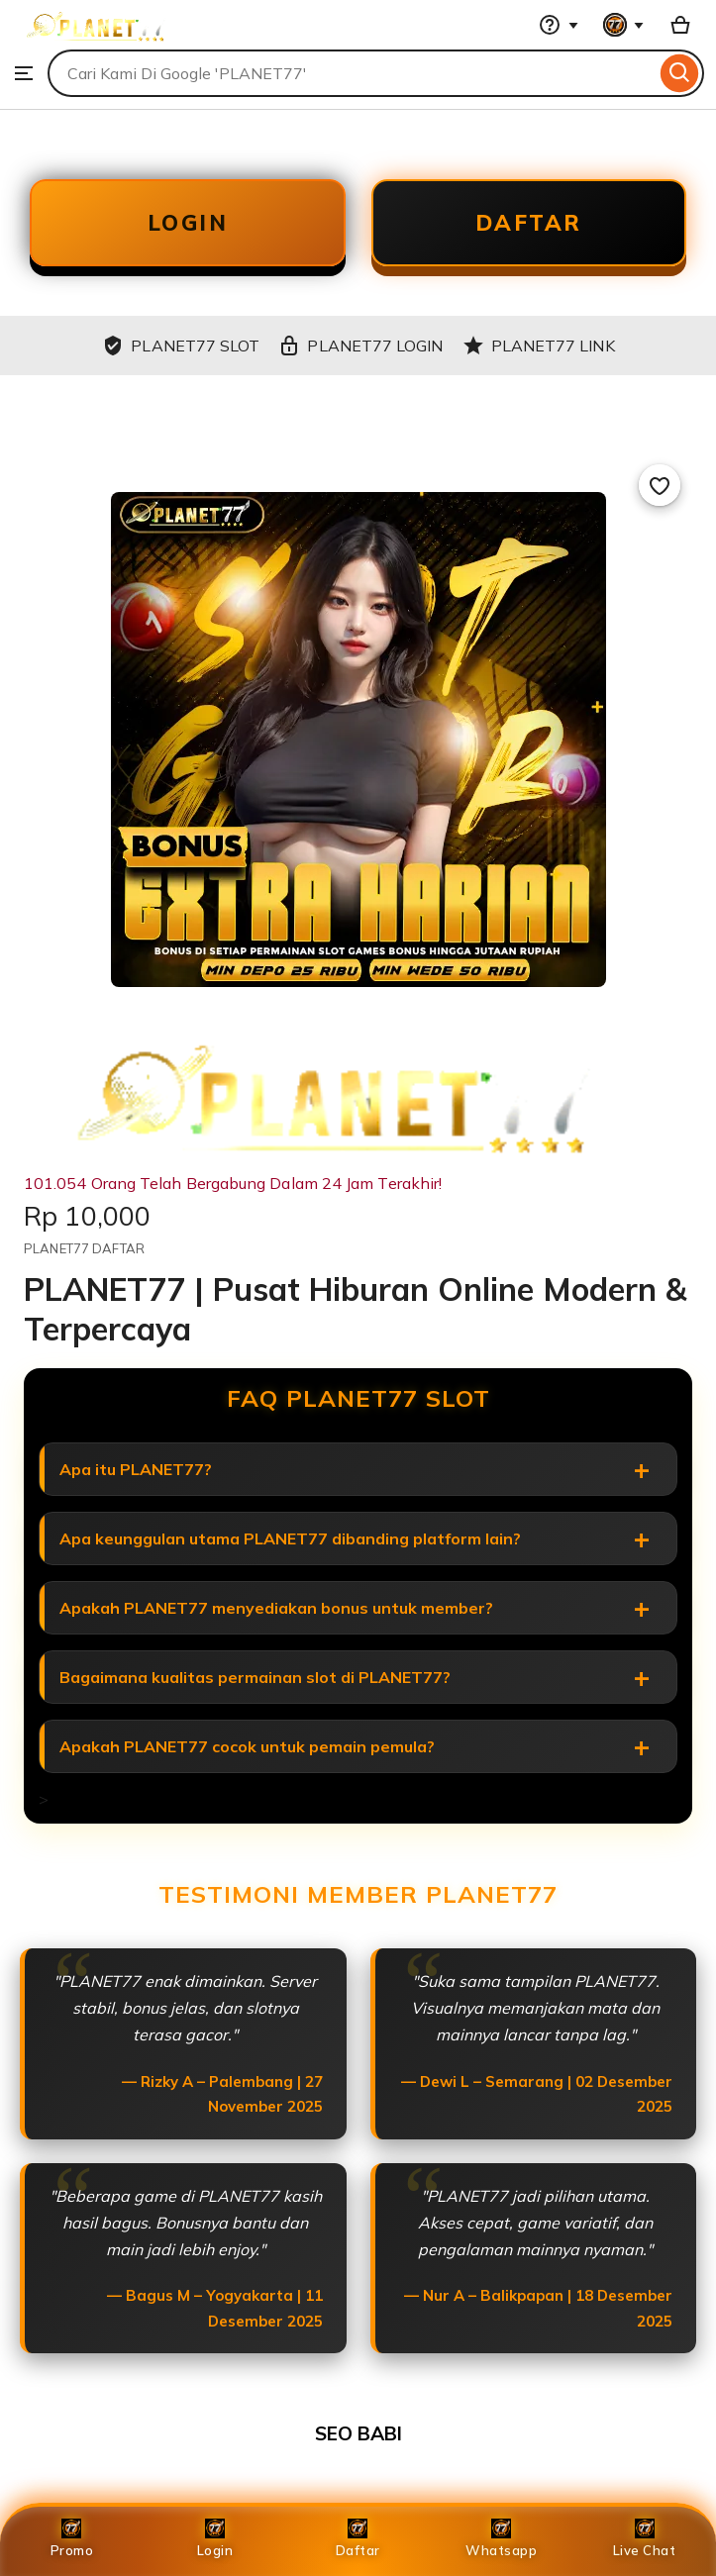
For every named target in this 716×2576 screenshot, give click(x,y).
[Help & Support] (558, 25)
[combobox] (352, 73)
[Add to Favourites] (659, 485)
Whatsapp (501, 2538)
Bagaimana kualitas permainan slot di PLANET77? (255, 1677)
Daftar (358, 2538)
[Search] (680, 73)
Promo (72, 2538)
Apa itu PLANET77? (135, 1469)
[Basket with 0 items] (680, 25)
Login (215, 2538)
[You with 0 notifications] (624, 25)
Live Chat (644, 2538)
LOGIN (188, 223)
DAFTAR (528, 223)
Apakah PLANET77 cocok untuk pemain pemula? (247, 1746)
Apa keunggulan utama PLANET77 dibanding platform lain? (290, 1538)
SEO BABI (358, 2433)
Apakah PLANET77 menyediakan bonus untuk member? (276, 1608)
